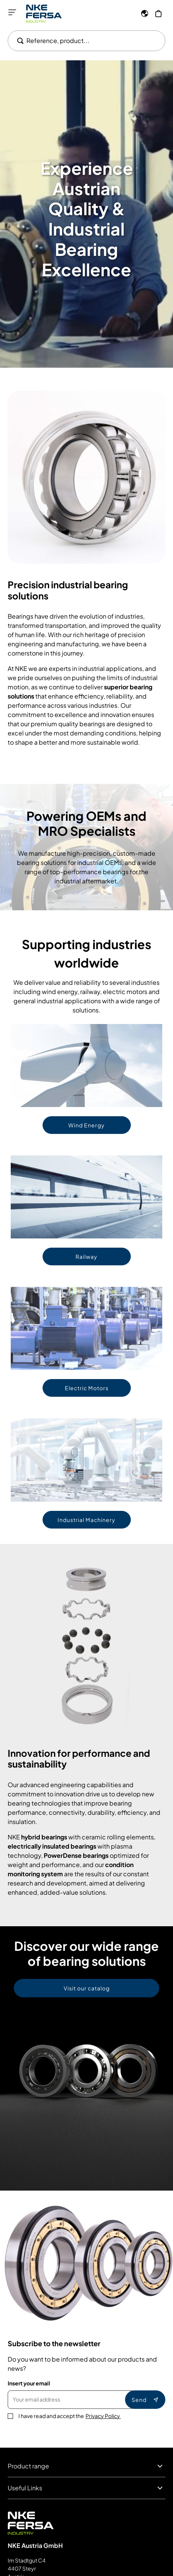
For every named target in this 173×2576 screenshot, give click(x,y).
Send (145, 2399)
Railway (86, 1256)
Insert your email (29, 2383)
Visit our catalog (87, 1988)
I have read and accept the (69, 2415)
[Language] (144, 13)
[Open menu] (12, 12)
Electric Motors (87, 1387)
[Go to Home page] (44, 14)
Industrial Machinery (86, 1519)
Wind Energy (86, 1125)
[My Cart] (158, 13)
